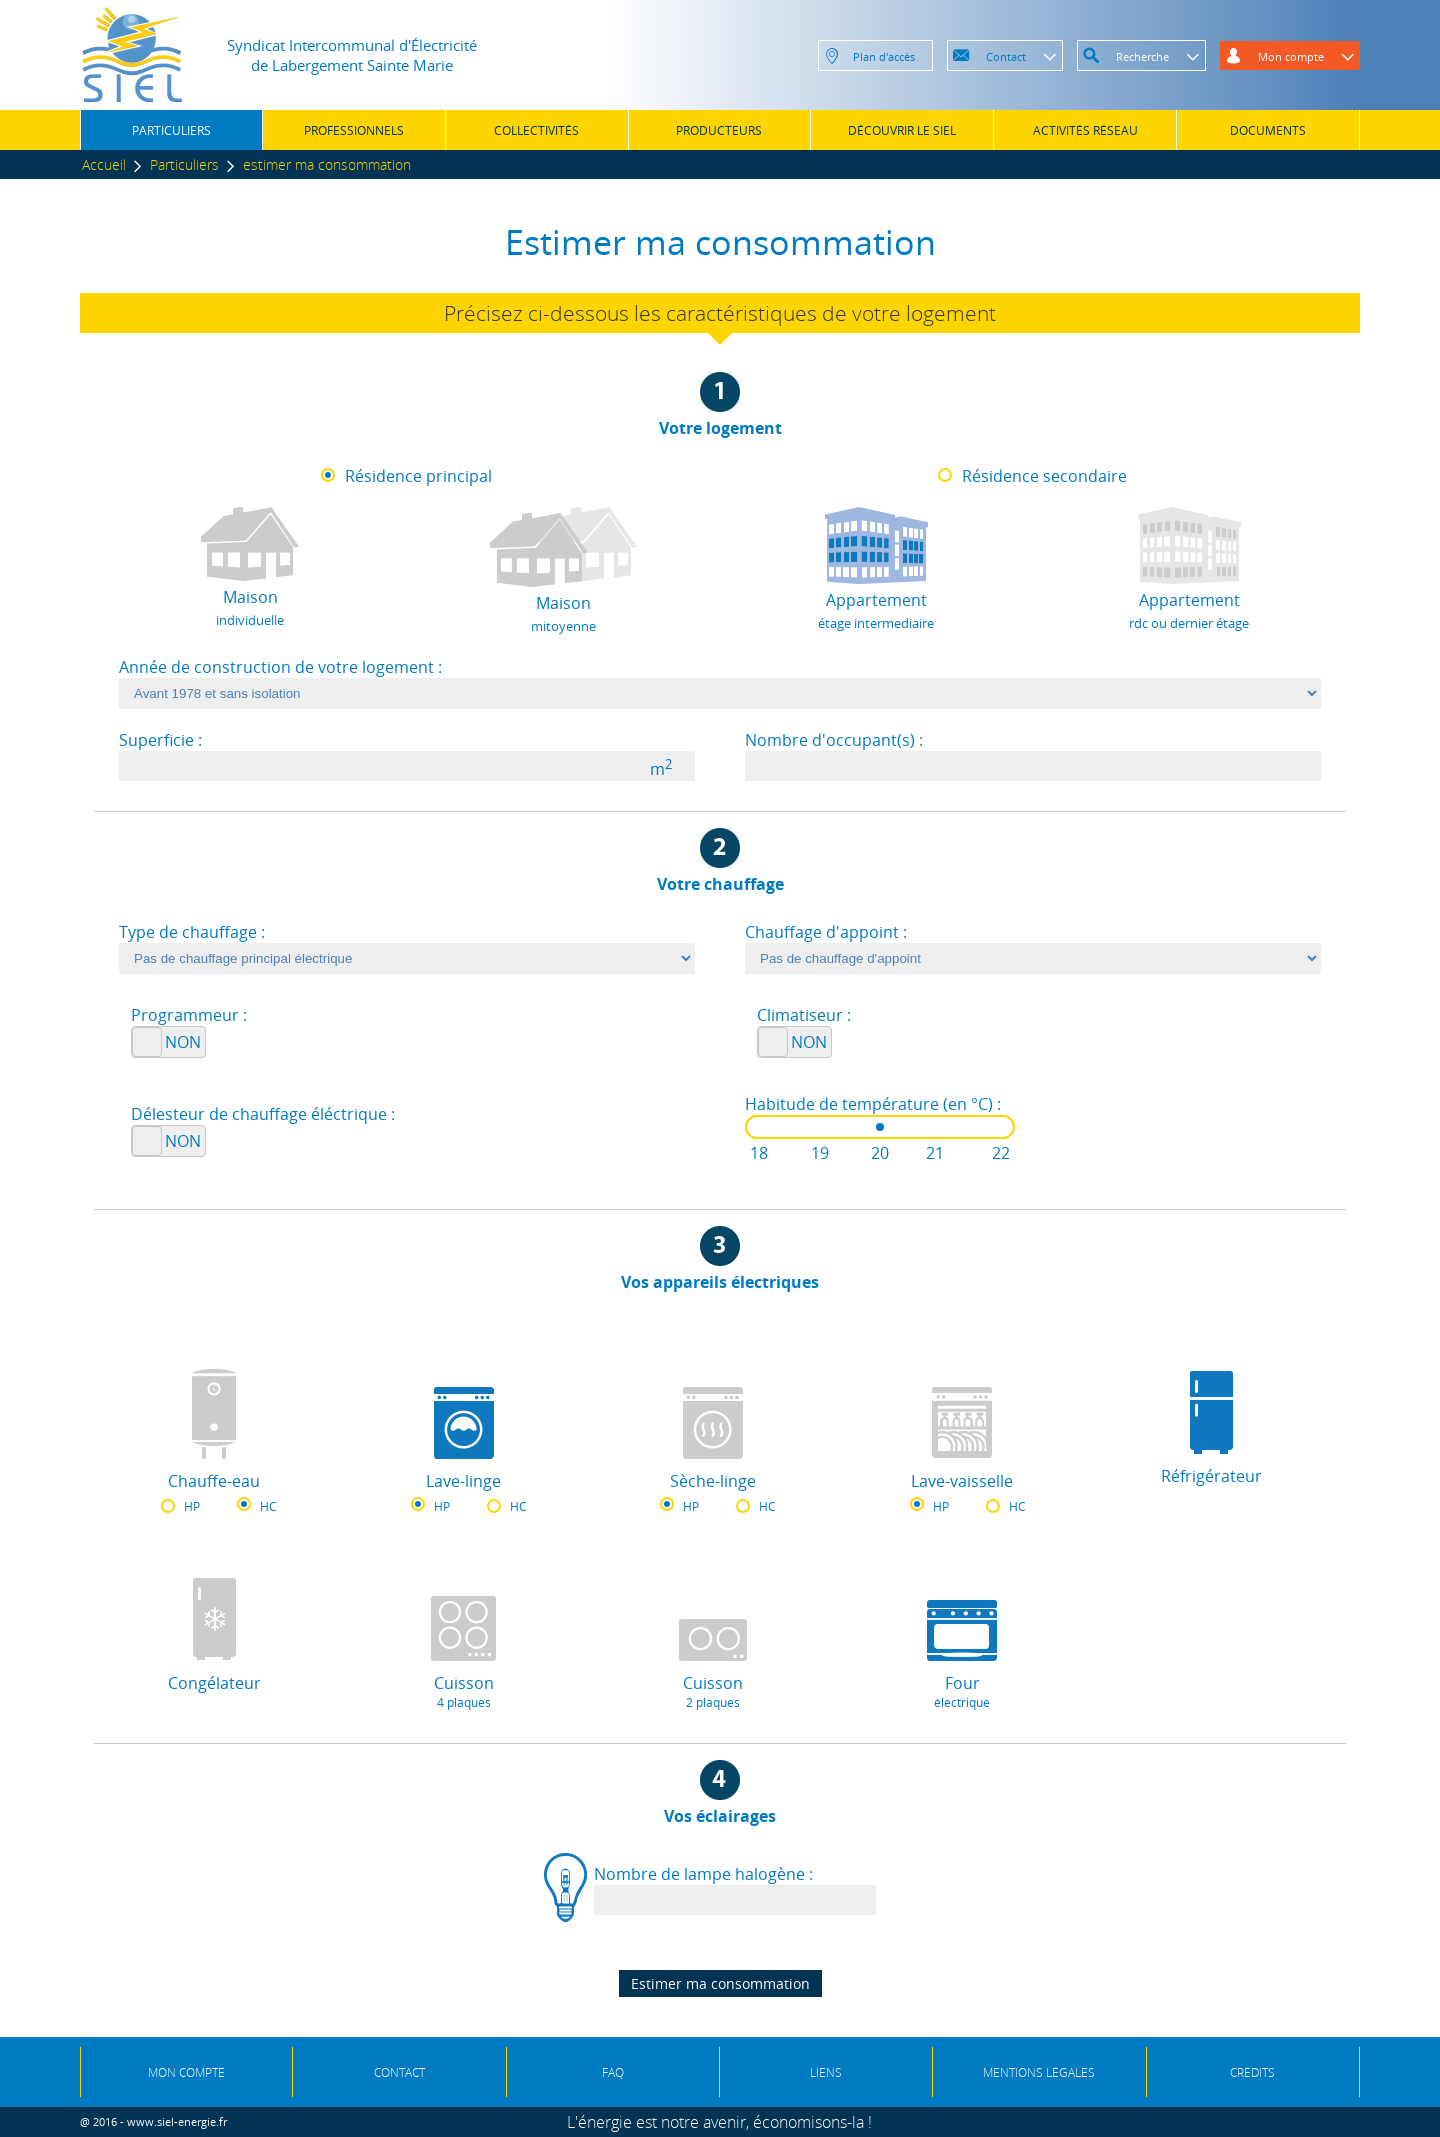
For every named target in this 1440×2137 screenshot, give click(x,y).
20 (880, 1153)
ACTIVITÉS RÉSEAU (1085, 130)
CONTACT (399, 2072)
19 (820, 1153)
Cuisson (463, 1691)
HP (192, 1506)
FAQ (613, 2072)
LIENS (826, 2072)
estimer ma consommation (327, 164)
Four (962, 1691)
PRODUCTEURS (719, 130)
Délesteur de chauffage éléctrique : (263, 1114)
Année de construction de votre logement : (280, 667)
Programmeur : (189, 1015)
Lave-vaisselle (962, 1481)
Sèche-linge (713, 1481)
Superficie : (160, 740)
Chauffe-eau (214, 1481)
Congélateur (214, 1683)
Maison (250, 607)
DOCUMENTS (1268, 130)
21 (935, 1153)
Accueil (104, 164)
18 (759, 1153)
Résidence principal (418, 476)
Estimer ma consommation (720, 1983)
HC (268, 1506)
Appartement (876, 610)
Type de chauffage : (192, 932)
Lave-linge (463, 1481)
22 (1001, 1153)
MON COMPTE (186, 2072)
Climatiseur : (804, 1015)
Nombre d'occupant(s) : (834, 740)
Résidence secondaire (1044, 476)
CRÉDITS (1252, 2072)
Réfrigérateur (1211, 1476)
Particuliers (184, 164)
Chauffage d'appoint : (826, 932)
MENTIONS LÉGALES (1039, 2072)
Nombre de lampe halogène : (703, 1874)
